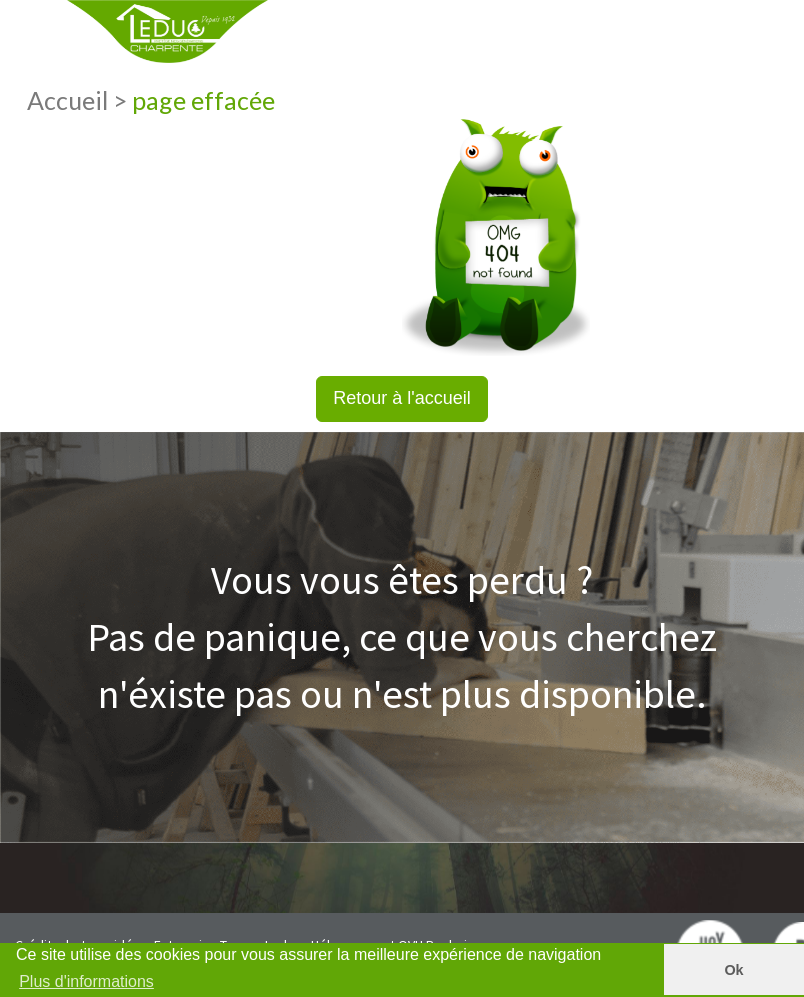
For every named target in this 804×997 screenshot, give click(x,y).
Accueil (70, 100)
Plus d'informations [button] (86, 981)
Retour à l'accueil (402, 398)
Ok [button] (733, 970)
